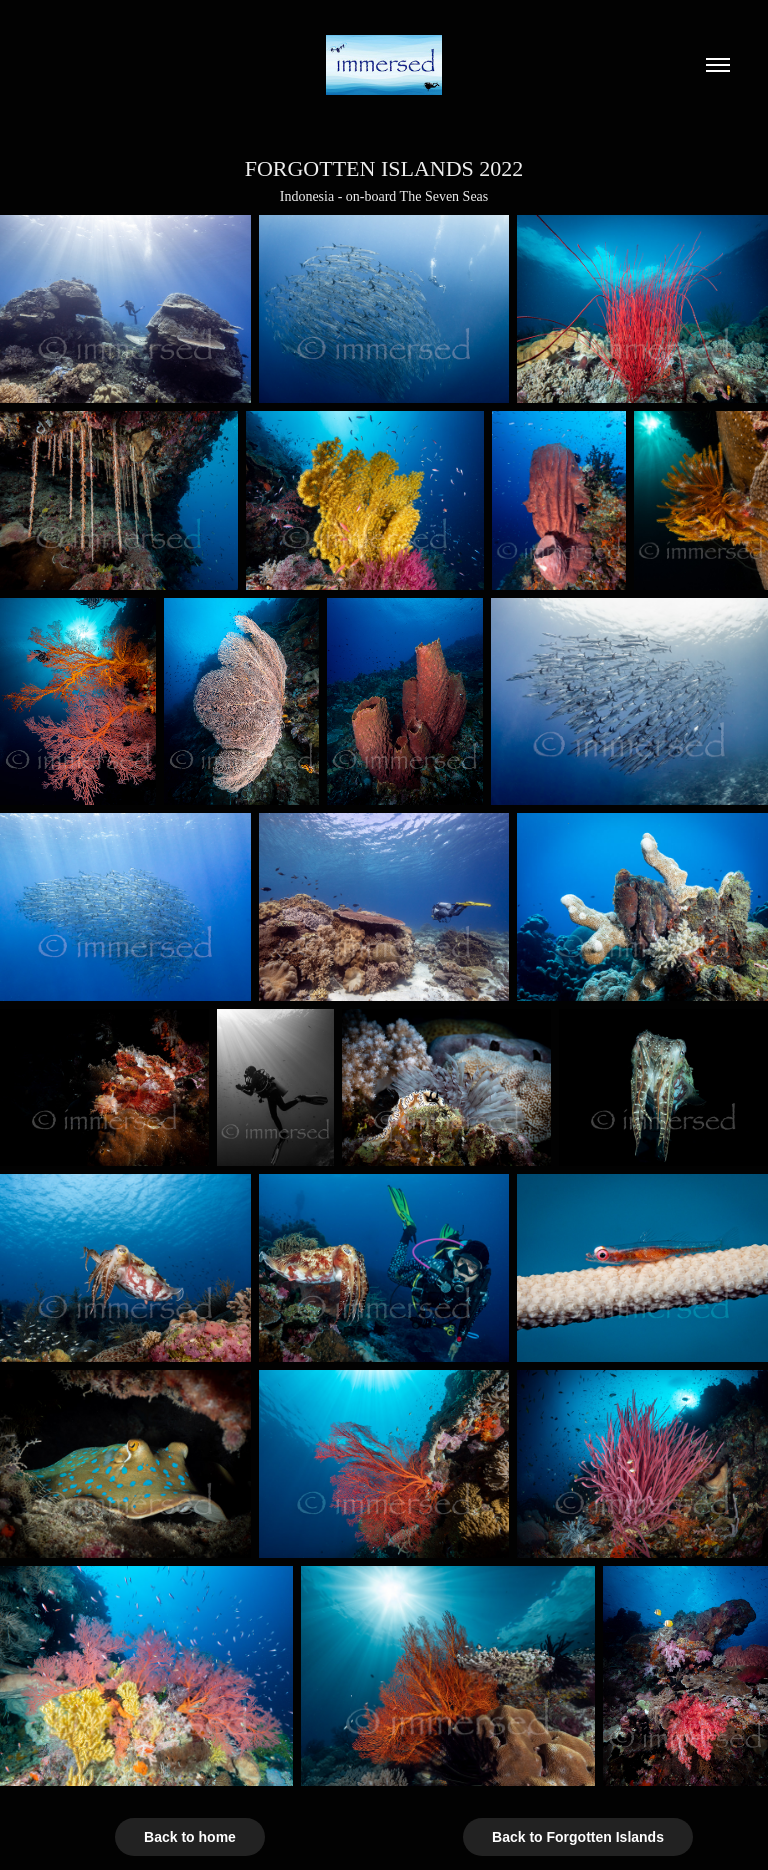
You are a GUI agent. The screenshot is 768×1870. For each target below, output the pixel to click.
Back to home (190, 1837)
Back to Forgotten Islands (578, 1837)
